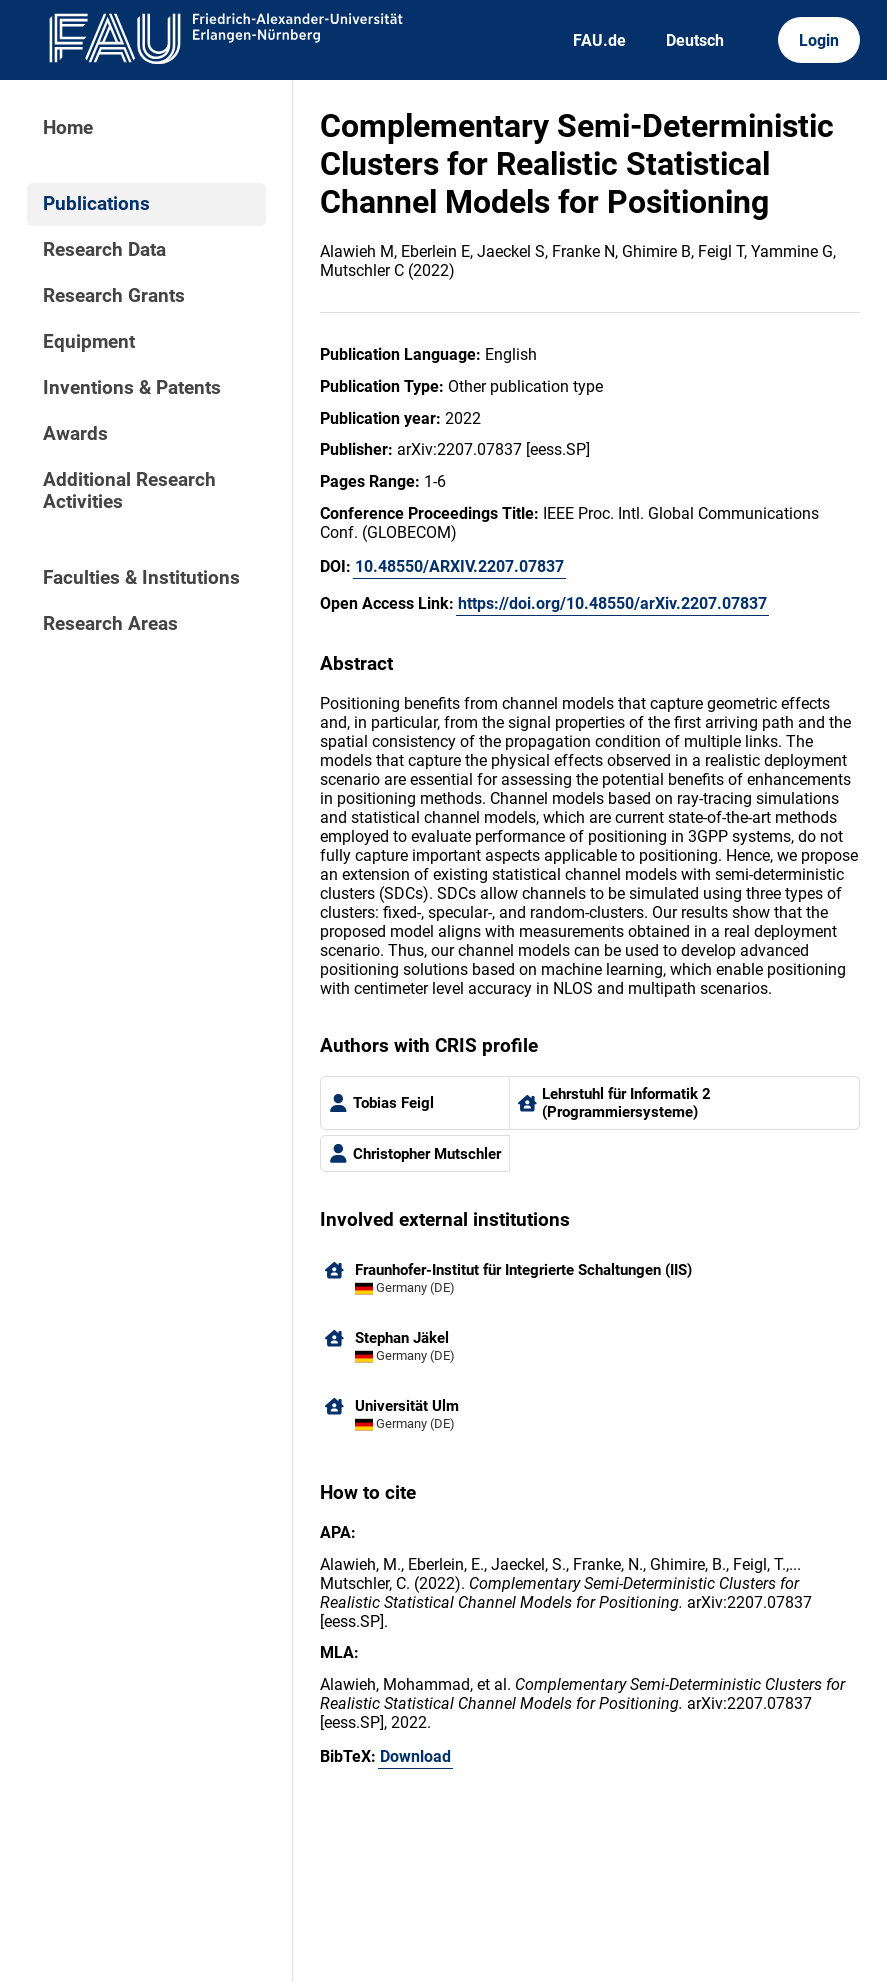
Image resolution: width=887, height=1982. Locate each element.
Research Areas (110, 624)
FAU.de (599, 40)
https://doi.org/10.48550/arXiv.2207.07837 (612, 603)
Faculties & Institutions (141, 578)
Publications (96, 204)
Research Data (104, 250)
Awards (75, 434)
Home (68, 128)
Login (819, 40)
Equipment (89, 342)
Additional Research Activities (129, 491)
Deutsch (695, 40)
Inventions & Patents (132, 388)
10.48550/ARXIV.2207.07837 (459, 566)
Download (415, 1756)
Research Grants (114, 296)
